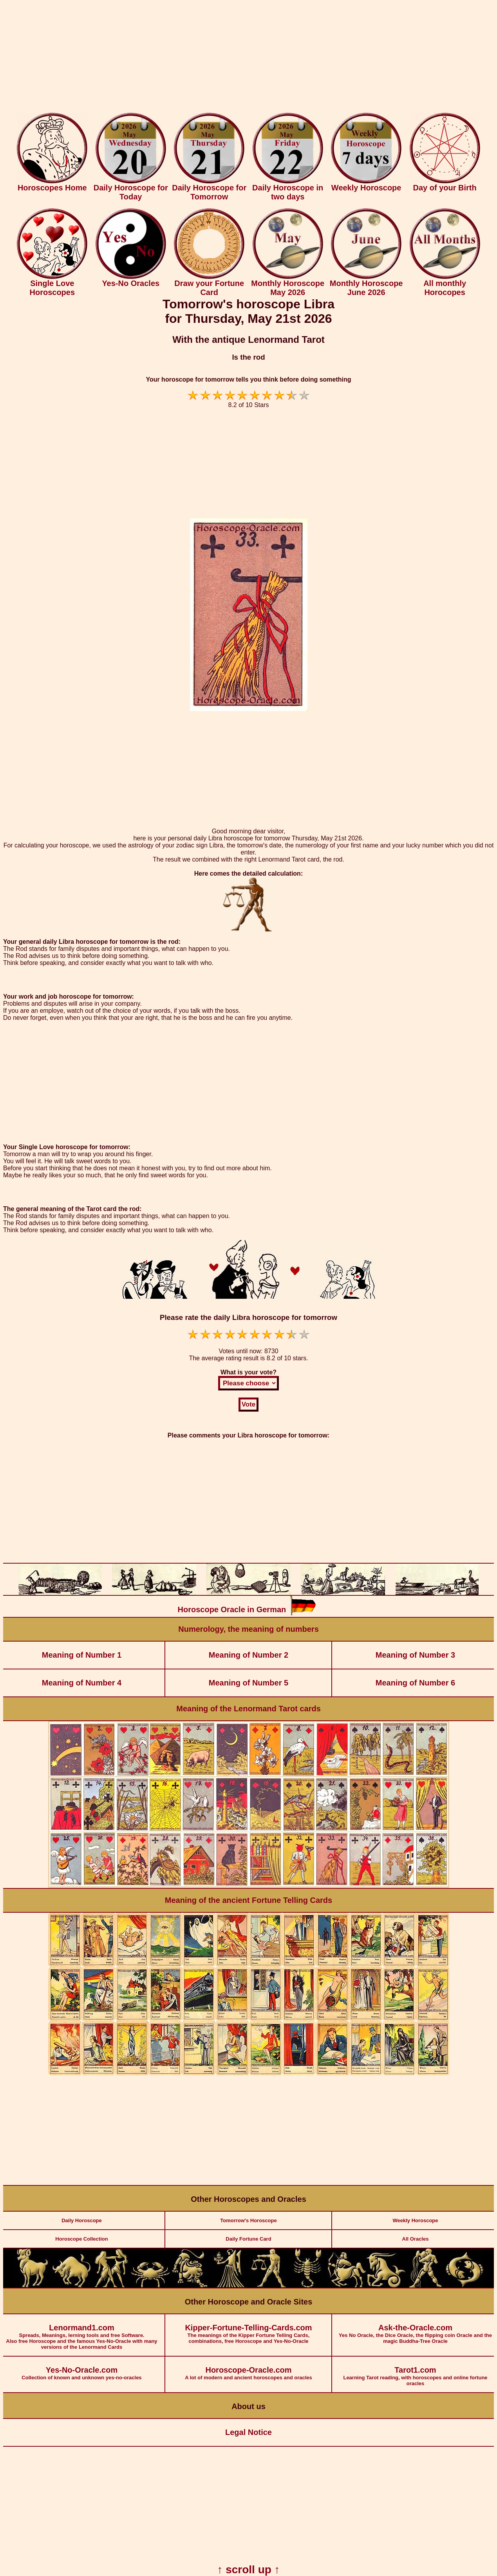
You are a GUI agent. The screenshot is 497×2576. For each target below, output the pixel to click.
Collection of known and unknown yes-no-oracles (81, 2368)
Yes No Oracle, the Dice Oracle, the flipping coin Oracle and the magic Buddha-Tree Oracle (415, 2329)
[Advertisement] (249, 58)
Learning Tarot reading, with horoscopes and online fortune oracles (415, 2371)
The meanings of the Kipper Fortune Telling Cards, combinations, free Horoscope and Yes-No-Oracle (248, 2329)
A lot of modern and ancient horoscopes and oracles (248, 2368)
